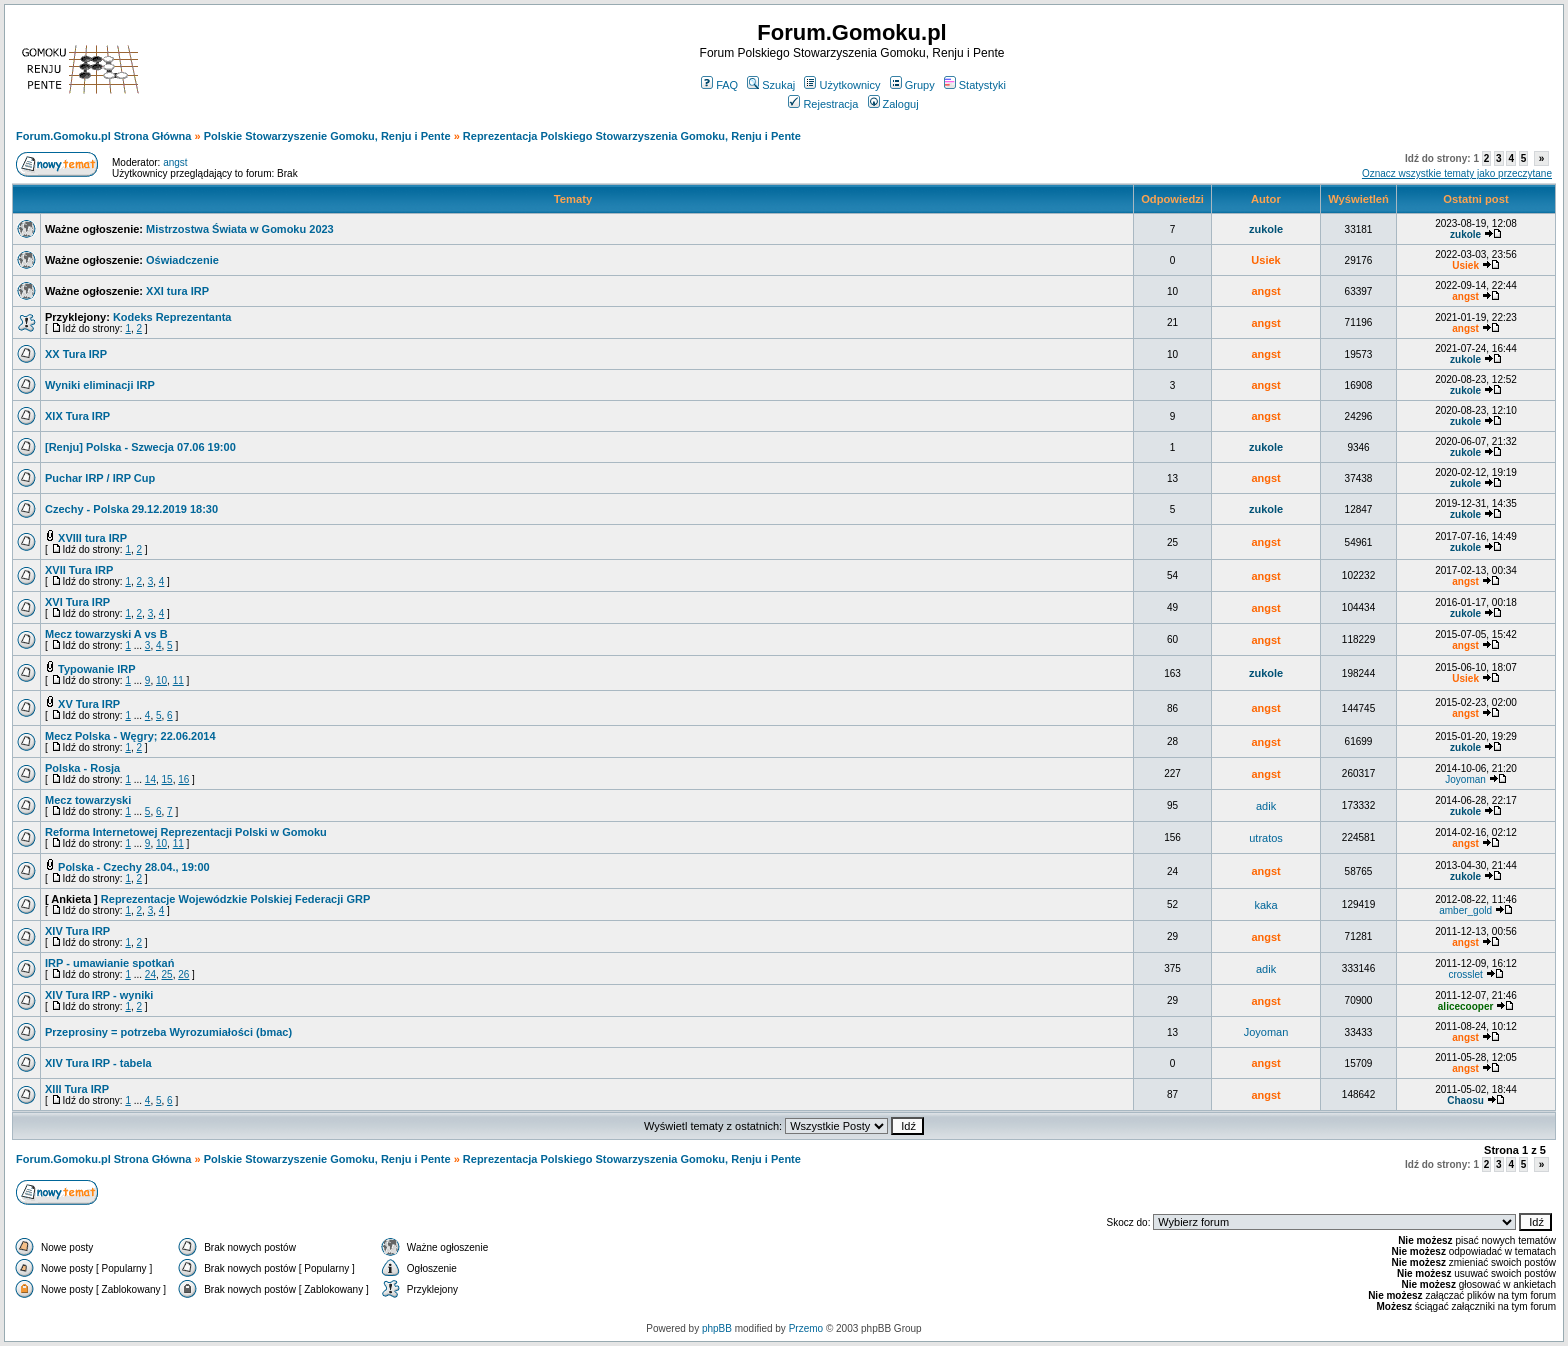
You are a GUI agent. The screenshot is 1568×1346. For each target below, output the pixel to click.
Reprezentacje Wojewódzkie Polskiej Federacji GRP (235, 899)
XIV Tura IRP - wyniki (99, 995)
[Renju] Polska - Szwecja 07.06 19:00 (140, 447)
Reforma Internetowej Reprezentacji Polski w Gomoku (186, 832)
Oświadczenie (182, 260)
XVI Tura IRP (77, 602)
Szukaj (771, 85)
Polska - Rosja (82, 768)
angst (175, 162)
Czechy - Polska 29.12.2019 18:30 (131, 509)
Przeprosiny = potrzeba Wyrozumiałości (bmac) (168, 1032)
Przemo (806, 1328)
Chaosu (1465, 1100)
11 (178, 680)
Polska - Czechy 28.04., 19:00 (134, 867)
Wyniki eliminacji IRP (100, 385)
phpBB (717, 1328)
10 (161, 680)
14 (150, 779)
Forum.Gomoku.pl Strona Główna (103, 136)
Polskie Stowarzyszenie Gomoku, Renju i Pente (327, 136)
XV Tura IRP (89, 704)
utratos (1266, 838)
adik (1266, 806)
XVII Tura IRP (79, 570)
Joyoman (1465, 779)
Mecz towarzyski (88, 800)
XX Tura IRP (76, 354)
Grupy (912, 85)
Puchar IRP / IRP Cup (100, 478)
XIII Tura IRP (77, 1089)
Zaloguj (893, 104)
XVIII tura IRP (92, 538)
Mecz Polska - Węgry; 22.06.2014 (130, 736)
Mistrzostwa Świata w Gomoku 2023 (240, 229)
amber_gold (1465, 910)
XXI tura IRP (177, 291)
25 (167, 974)
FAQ (719, 85)
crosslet (1465, 974)
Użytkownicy (842, 85)
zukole (1266, 229)
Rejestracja (823, 104)
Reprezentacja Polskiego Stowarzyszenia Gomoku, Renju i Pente (632, 136)
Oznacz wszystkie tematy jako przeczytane (1457, 173)
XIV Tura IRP (77, 931)
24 (150, 974)
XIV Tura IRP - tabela (98, 1063)
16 (183, 779)
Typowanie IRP (96, 669)
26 (183, 974)
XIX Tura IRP (77, 416)
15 (167, 779)
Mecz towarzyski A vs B (106, 634)
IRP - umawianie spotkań (109, 963)
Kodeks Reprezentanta (172, 317)
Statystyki (975, 85)
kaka (1265, 905)
